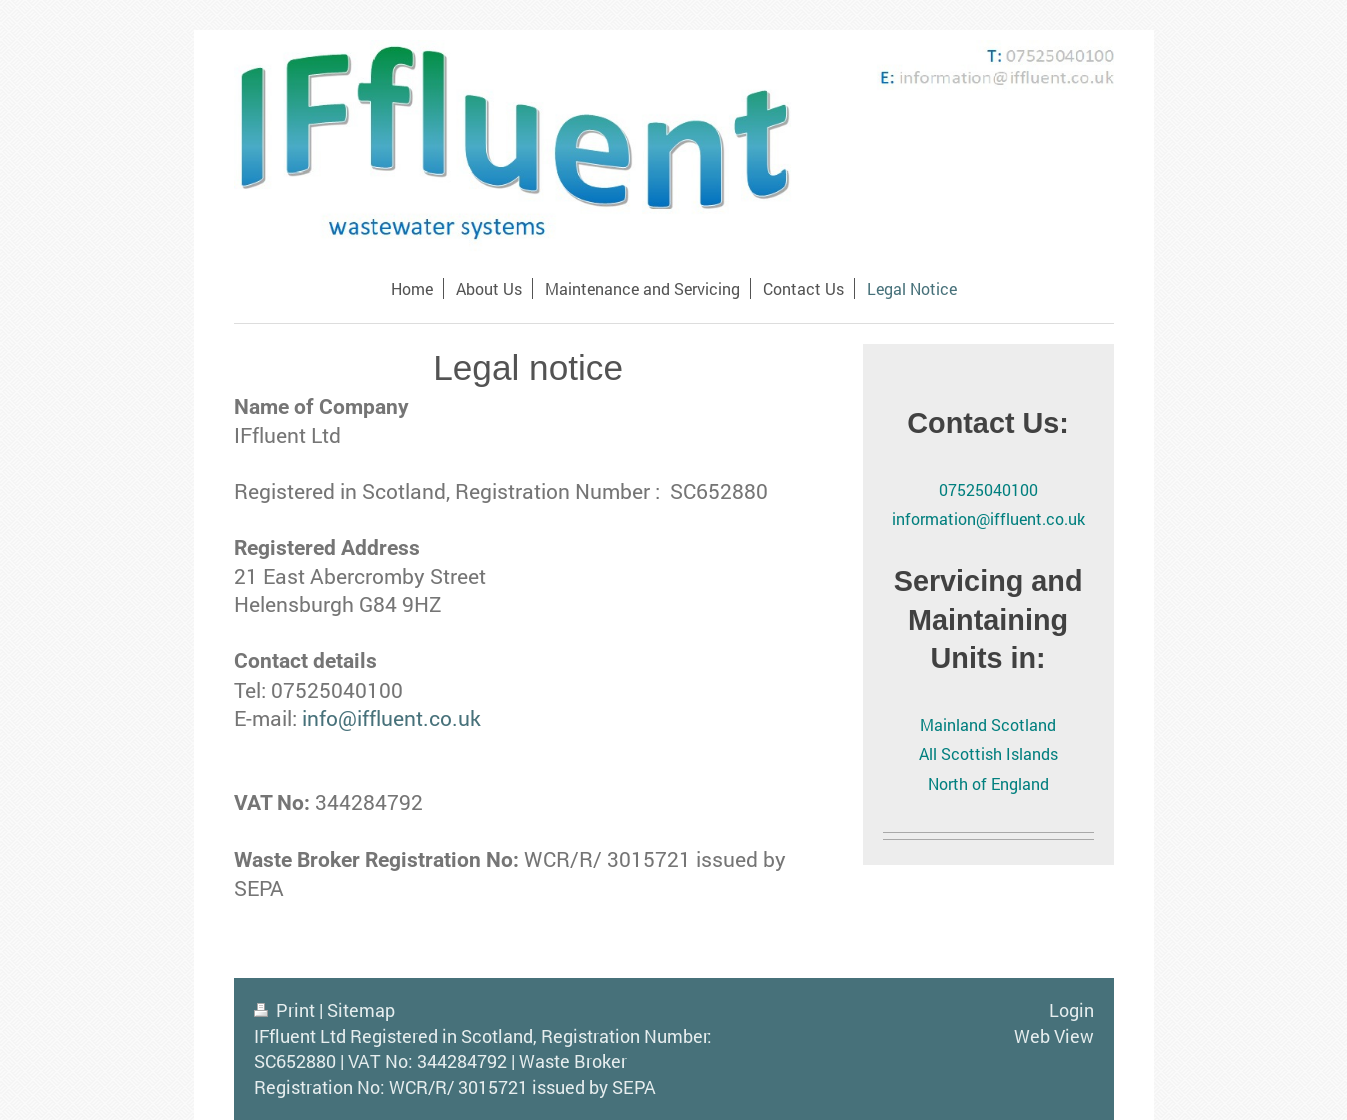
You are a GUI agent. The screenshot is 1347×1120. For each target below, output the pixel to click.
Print (286, 1010)
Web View (1054, 1036)
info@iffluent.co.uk (391, 718)
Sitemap (361, 1010)
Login (1071, 1010)
